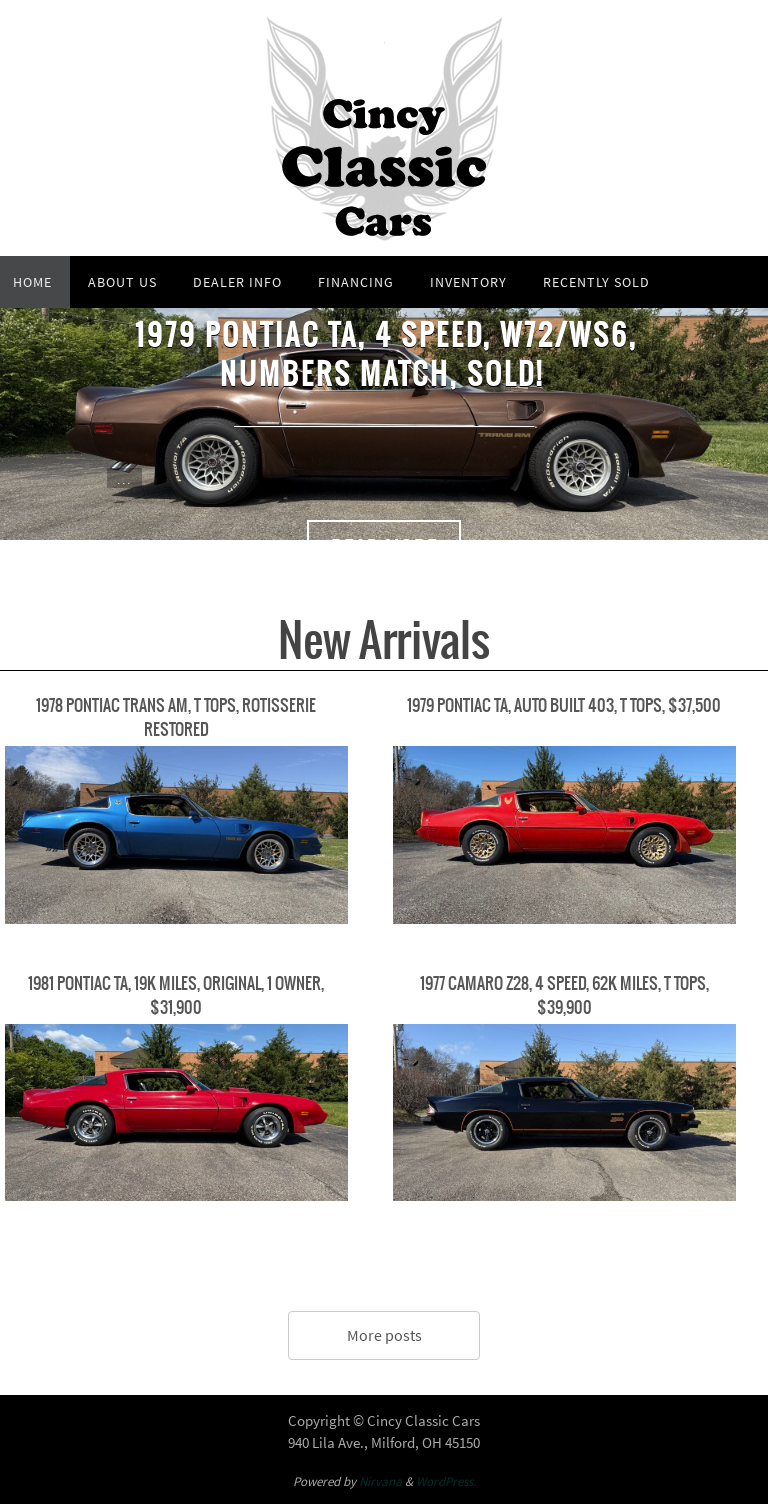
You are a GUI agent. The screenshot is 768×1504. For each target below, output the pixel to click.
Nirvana (380, 1481)
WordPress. (446, 1481)
